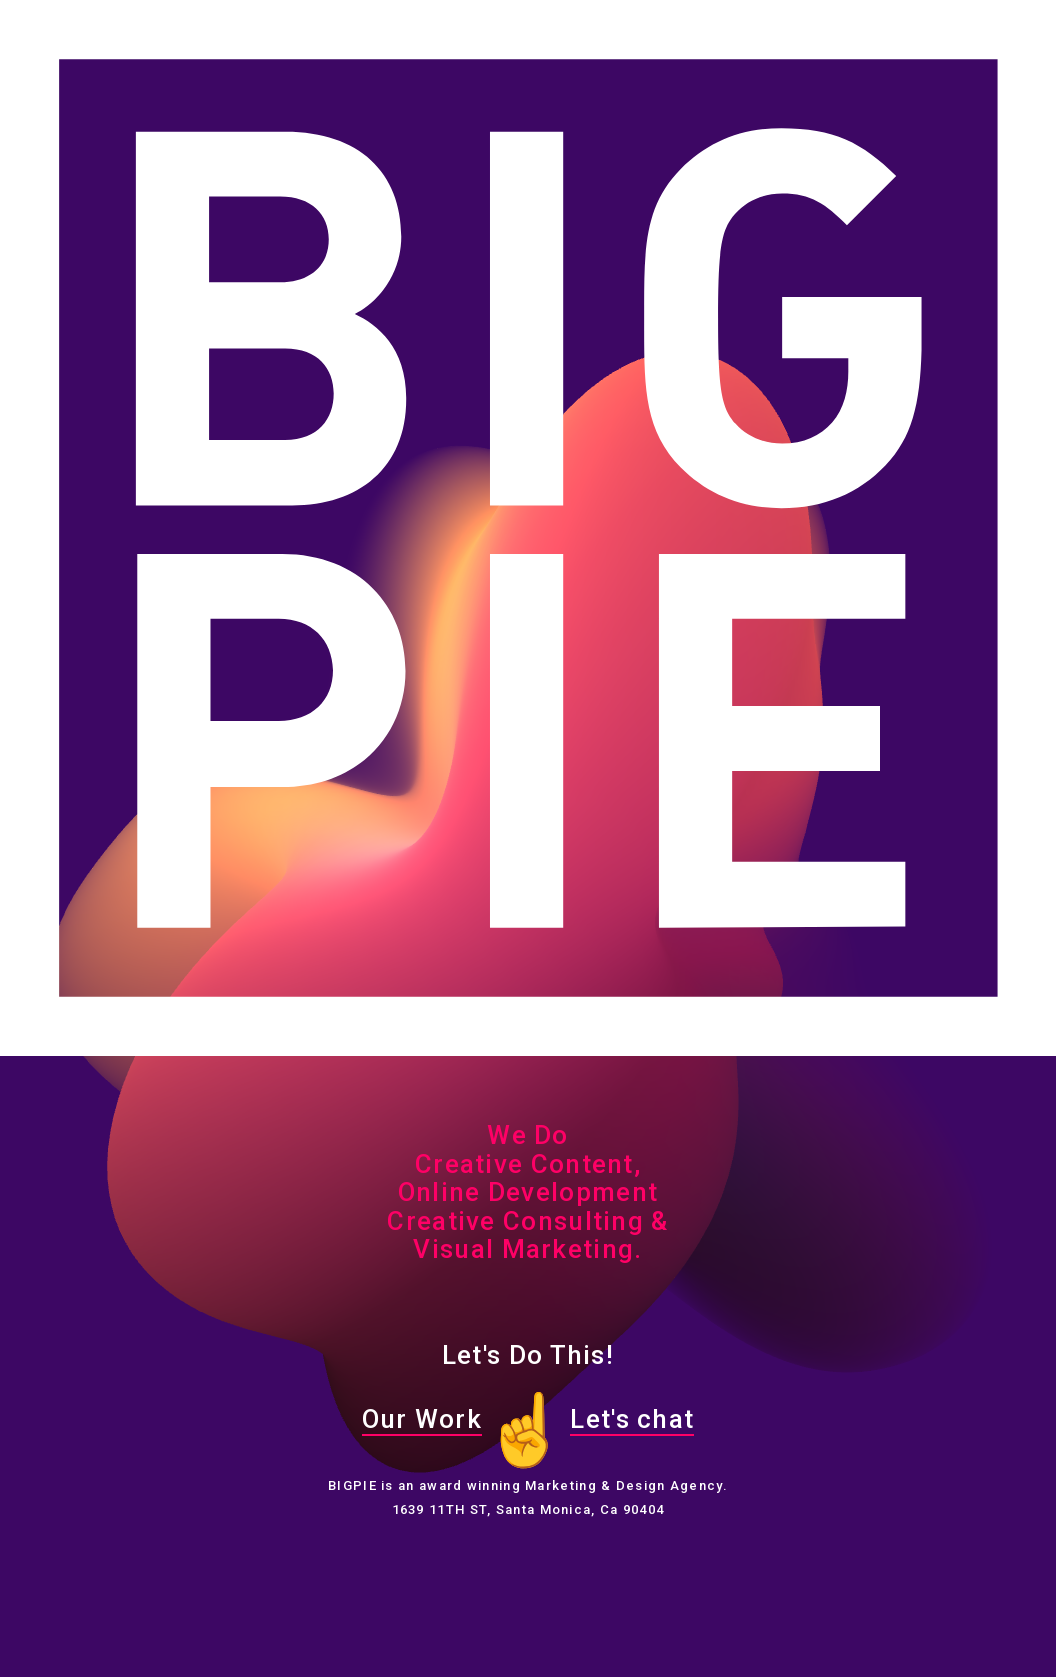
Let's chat (632, 1419)
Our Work (422, 1419)
